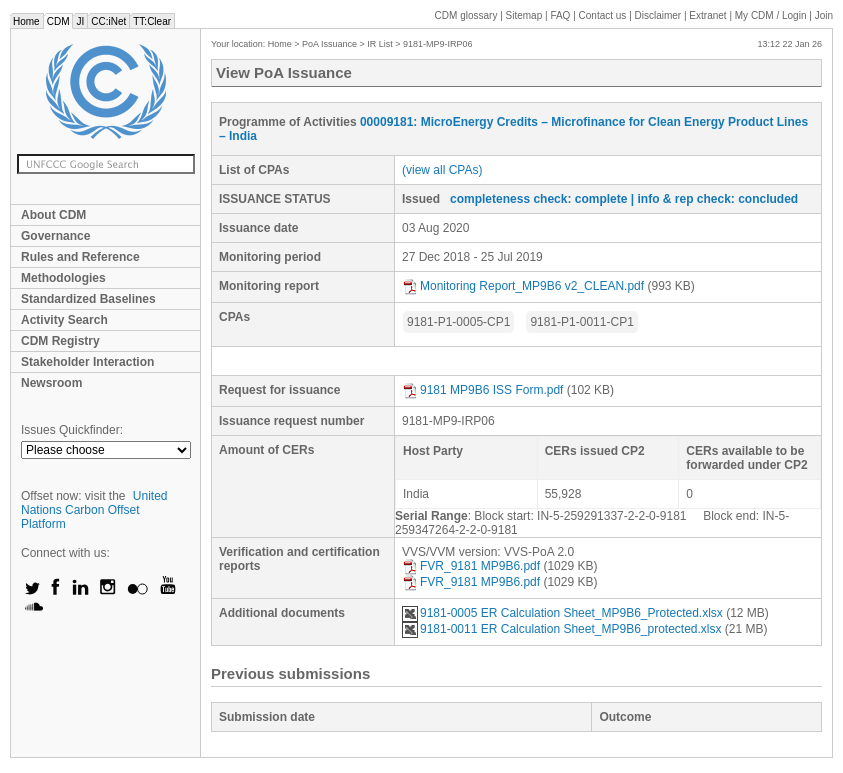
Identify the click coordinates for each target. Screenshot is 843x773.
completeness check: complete (538, 199)
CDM (58, 21)
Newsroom (51, 383)
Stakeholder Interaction (87, 362)
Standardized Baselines (88, 299)
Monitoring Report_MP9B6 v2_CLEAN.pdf (523, 286)
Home (26, 21)
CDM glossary (466, 15)
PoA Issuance (329, 44)
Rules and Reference (80, 257)
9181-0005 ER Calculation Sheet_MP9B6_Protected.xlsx (562, 613)
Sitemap (524, 15)
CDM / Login (772, 15)
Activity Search (64, 320)
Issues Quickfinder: (72, 430)
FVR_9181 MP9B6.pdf (471, 566)
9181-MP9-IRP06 (438, 44)
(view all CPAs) (442, 170)
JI (80, 21)
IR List (380, 44)
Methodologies (63, 278)
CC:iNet (108, 21)
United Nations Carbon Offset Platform (94, 510)
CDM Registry (60, 341)
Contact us (603, 15)
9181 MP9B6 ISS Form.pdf (482, 390)
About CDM (53, 215)
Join (824, 15)
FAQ (560, 15)
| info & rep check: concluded (714, 199)
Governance (55, 236)
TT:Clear (152, 21)
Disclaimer (658, 15)
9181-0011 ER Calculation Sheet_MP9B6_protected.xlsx (562, 629)
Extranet (707, 15)
